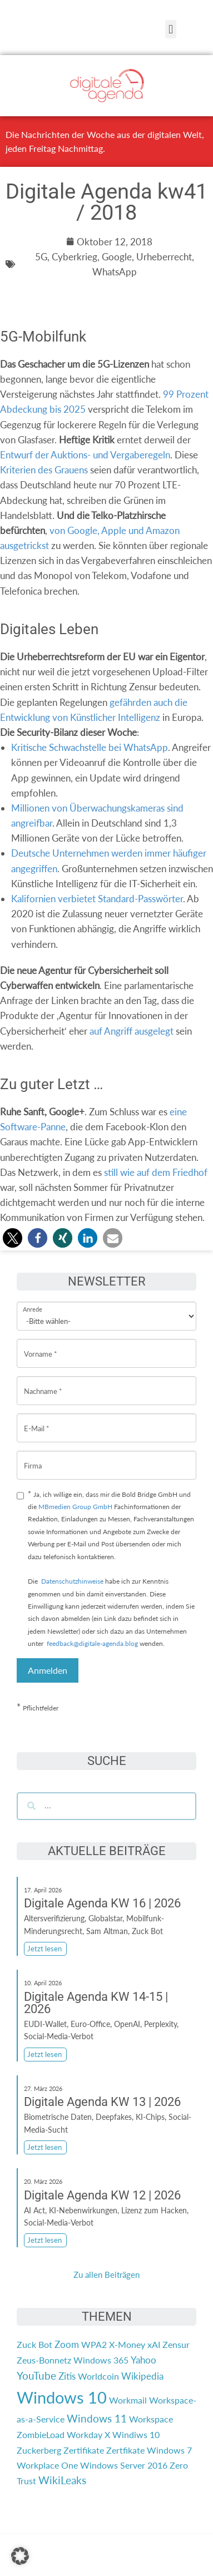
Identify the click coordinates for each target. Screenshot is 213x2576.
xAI (153, 2344)
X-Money (127, 2344)
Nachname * (43, 1382)
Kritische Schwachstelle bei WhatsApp (89, 747)
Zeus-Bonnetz (44, 2360)
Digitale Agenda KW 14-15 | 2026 (96, 2003)
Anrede (32, 1302)
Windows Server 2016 (123, 2465)
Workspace (151, 2419)
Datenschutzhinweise (72, 1581)
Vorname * (40, 1345)
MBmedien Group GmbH (75, 1506)
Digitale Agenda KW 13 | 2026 (102, 2102)
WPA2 (94, 2344)
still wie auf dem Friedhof (155, 1172)
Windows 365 (100, 2360)
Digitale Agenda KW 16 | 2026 (102, 1903)
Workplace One (47, 2465)
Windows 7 (169, 2450)
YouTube (36, 2376)
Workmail (128, 2400)
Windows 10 (62, 2397)
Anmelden (47, 1670)
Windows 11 (97, 2418)
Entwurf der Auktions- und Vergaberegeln (85, 455)
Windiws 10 (136, 2434)
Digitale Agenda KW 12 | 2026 (102, 2195)
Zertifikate (83, 2450)
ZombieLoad (41, 2434)
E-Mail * (36, 1419)
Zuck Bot (34, 2344)
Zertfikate (125, 2450)
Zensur (176, 2344)
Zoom (67, 2344)
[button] (170, 29)
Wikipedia (142, 2376)
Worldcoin (98, 2376)
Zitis (67, 2376)
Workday (84, 2434)
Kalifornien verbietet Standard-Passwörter (97, 898)
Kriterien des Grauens (44, 470)
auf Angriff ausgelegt (132, 1031)
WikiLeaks (62, 2480)
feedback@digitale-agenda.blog (91, 1643)
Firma (33, 1457)
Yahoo (143, 2360)
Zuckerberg (39, 2450)
